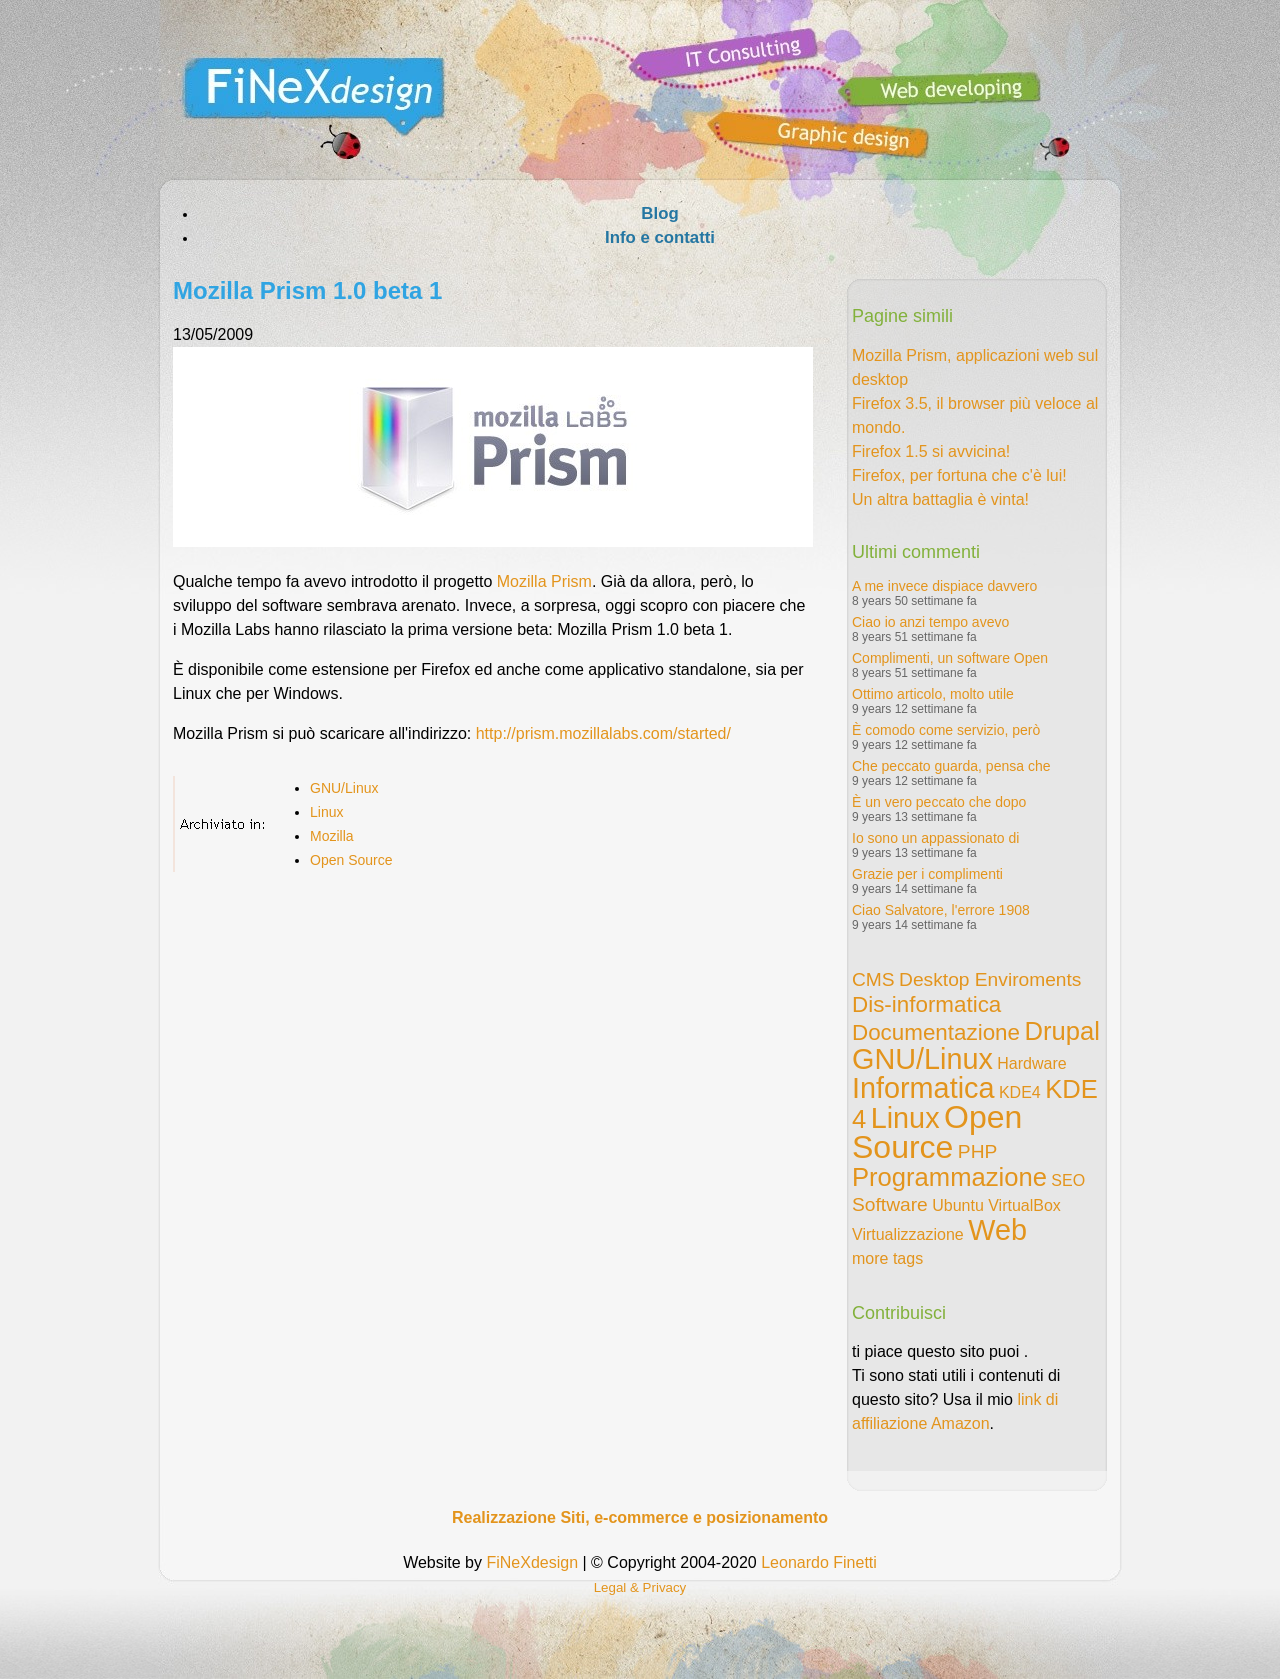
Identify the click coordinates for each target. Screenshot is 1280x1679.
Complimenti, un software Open (950, 658)
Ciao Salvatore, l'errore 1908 (941, 910)
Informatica (923, 1088)
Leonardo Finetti (819, 1562)
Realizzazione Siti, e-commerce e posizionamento (640, 1517)
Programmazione (949, 1177)
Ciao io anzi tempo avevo (930, 622)
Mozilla (332, 836)
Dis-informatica (926, 1004)
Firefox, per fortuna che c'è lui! (959, 475)
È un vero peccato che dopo (939, 802)
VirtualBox (1024, 1205)
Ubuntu (958, 1205)
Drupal (1061, 1031)
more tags (887, 1258)
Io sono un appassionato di (935, 838)
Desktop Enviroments (990, 979)
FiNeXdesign (532, 1562)
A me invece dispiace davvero (944, 586)
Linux (326, 812)
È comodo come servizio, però (946, 730)
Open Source (351, 860)
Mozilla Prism (544, 581)
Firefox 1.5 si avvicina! (931, 451)
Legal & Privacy (640, 1587)
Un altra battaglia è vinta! (940, 499)
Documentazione (936, 1032)
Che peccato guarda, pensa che (951, 766)
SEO (1068, 1180)
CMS (873, 979)
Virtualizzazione (908, 1234)
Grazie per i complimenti (927, 874)
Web (997, 1230)
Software (890, 1204)
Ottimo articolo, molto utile (933, 694)
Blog (659, 213)
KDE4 (1020, 1092)
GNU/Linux (344, 788)
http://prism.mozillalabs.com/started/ (603, 733)
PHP (977, 1151)
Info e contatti (660, 237)
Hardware (1031, 1063)
